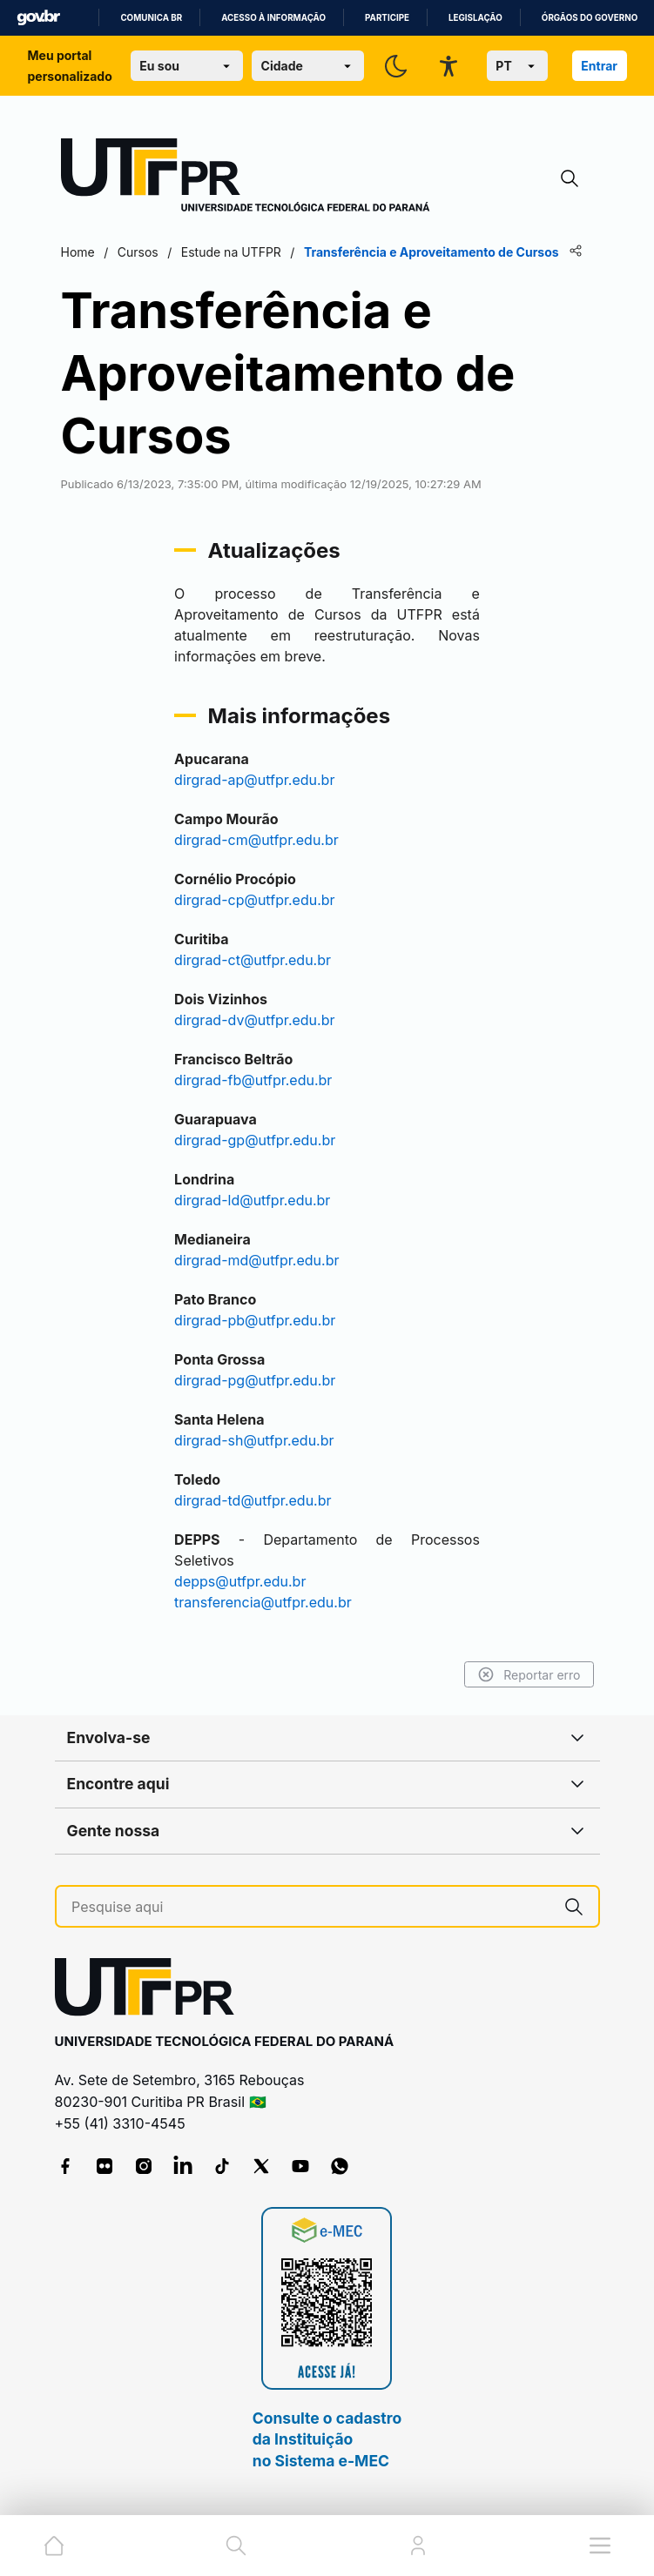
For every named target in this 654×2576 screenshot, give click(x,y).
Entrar (599, 65)
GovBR (38, 18)
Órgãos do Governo (589, 18)
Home (78, 252)
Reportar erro (529, 1674)
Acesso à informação (273, 18)
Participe (387, 18)
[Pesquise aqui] (310, 1907)
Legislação (475, 18)
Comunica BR (151, 18)
